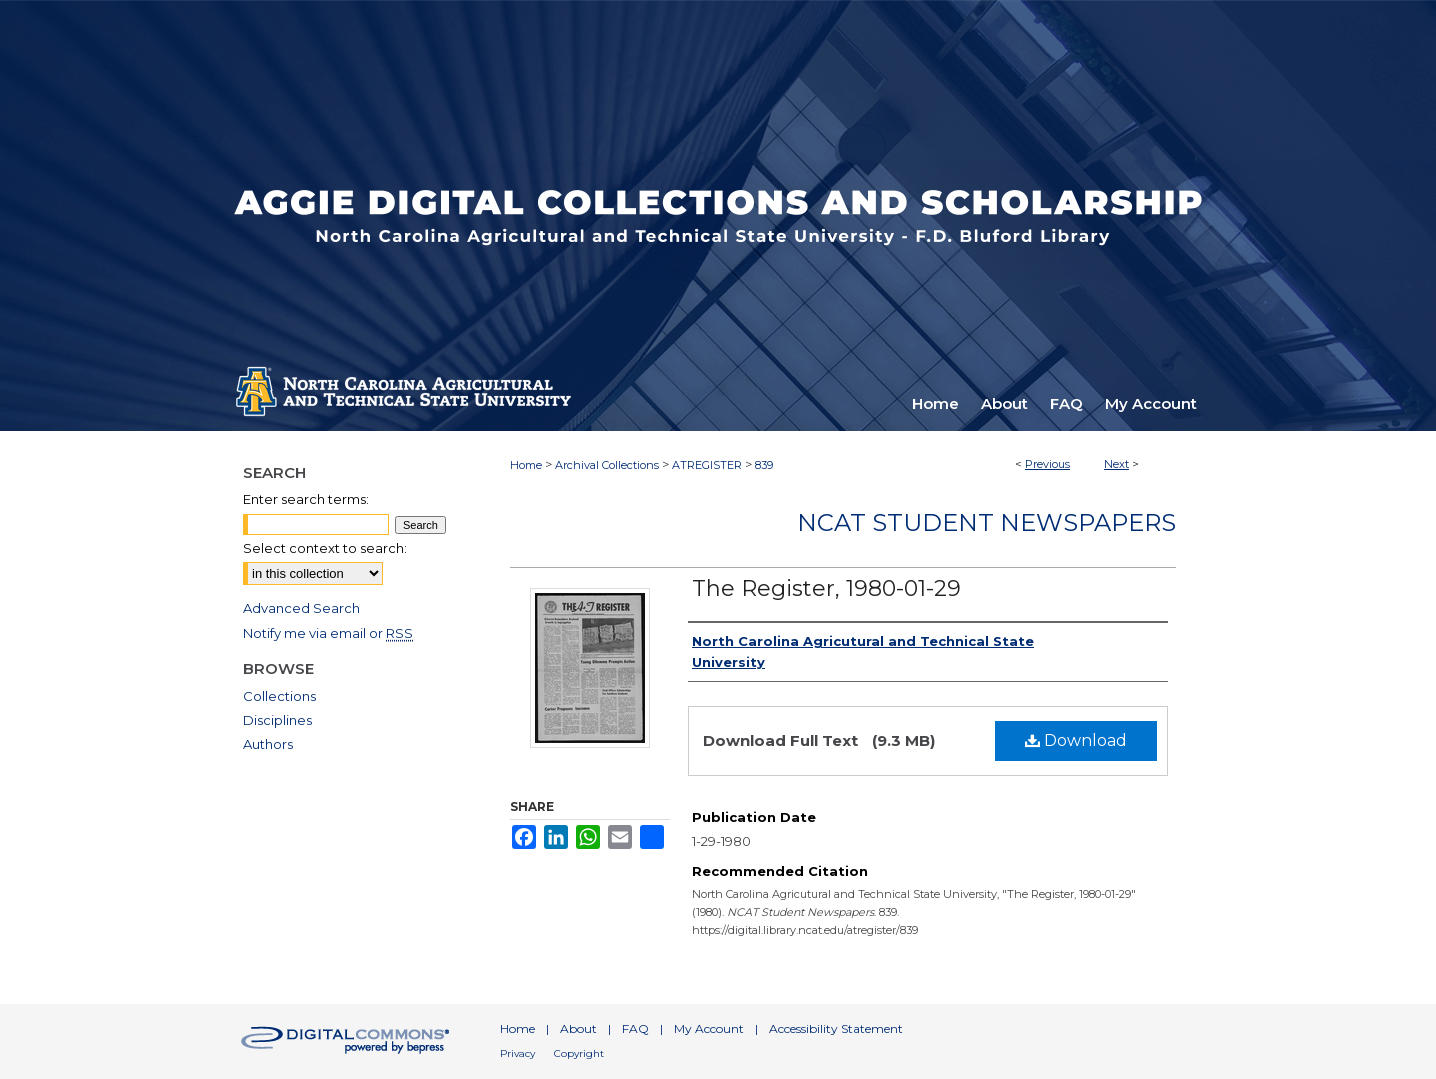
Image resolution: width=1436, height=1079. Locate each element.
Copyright (579, 1053)
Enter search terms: (306, 499)
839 (764, 465)
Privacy (517, 1053)
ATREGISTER (707, 465)
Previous (1047, 464)
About (578, 1028)
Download (1076, 740)
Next (1116, 464)
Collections (279, 696)
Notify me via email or (328, 633)
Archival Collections (607, 465)
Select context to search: (325, 548)
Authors (268, 744)
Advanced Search (301, 608)
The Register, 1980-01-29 (826, 588)
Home (526, 465)
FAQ (635, 1028)
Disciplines (277, 720)
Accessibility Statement (836, 1028)
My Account (709, 1028)
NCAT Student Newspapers (986, 522)
